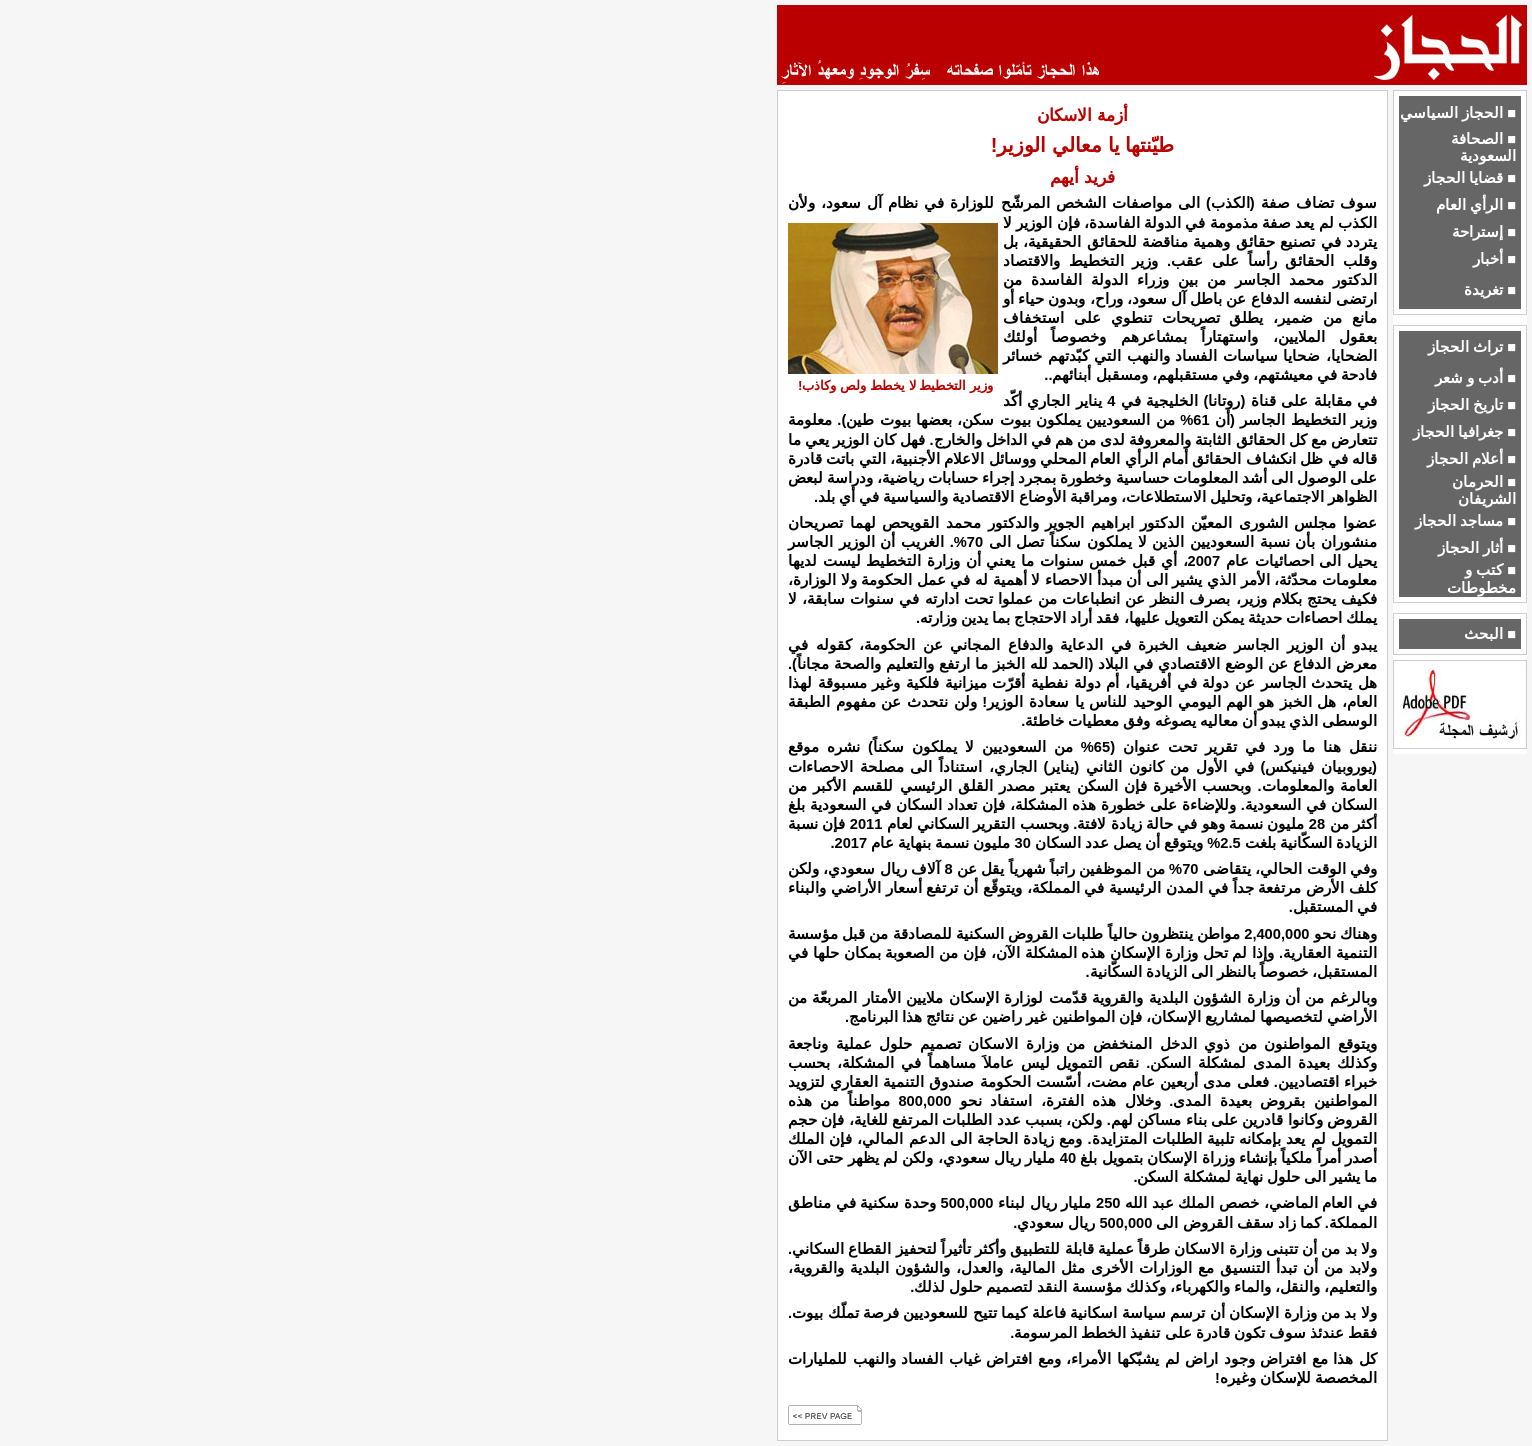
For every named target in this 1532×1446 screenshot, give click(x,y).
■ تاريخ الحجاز (1472, 405)
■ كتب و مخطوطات (1481, 578)
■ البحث (1490, 634)
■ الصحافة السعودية (1483, 147)
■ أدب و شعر (1475, 378)
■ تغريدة (1490, 290)
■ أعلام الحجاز (1471, 459)
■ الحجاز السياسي (1458, 113)
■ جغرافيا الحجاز (1464, 432)
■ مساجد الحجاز (1465, 521)
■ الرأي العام (1476, 205)
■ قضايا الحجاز (1470, 178)
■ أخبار (1494, 259)
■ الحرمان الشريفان (1484, 490)
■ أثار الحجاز (1477, 548)
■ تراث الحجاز (1472, 347)
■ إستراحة (1484, 232)
